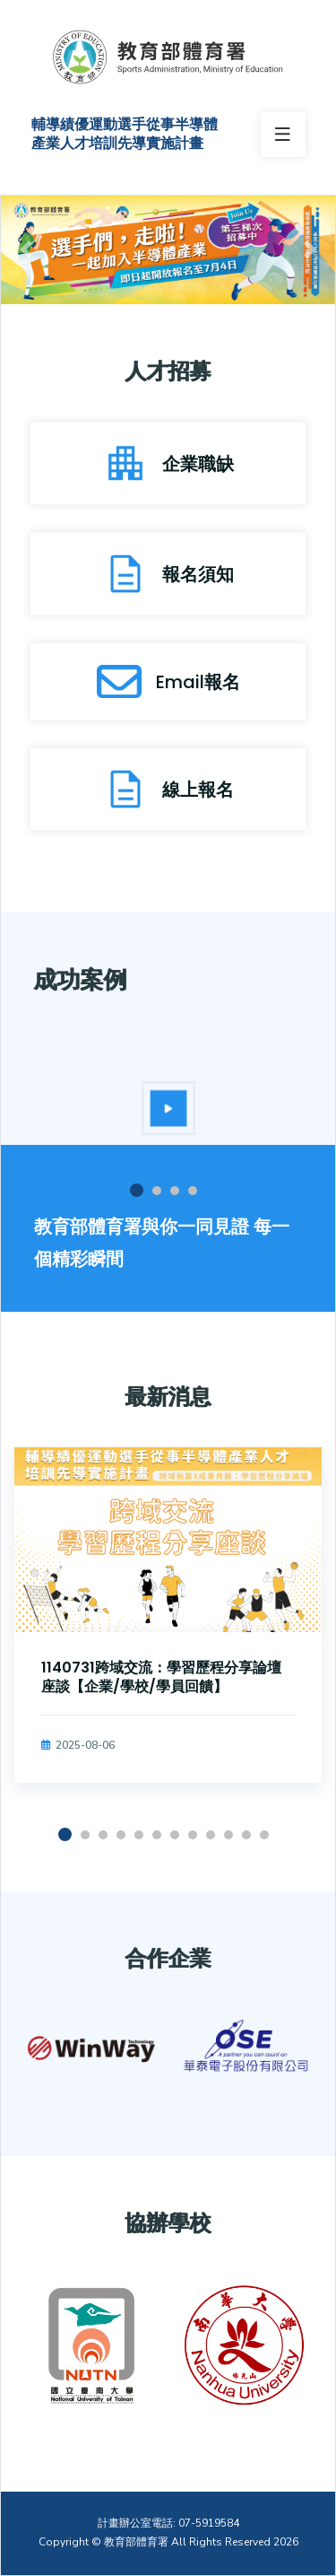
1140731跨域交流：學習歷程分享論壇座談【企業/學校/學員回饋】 (161, 1677)
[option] (168, 1107)
